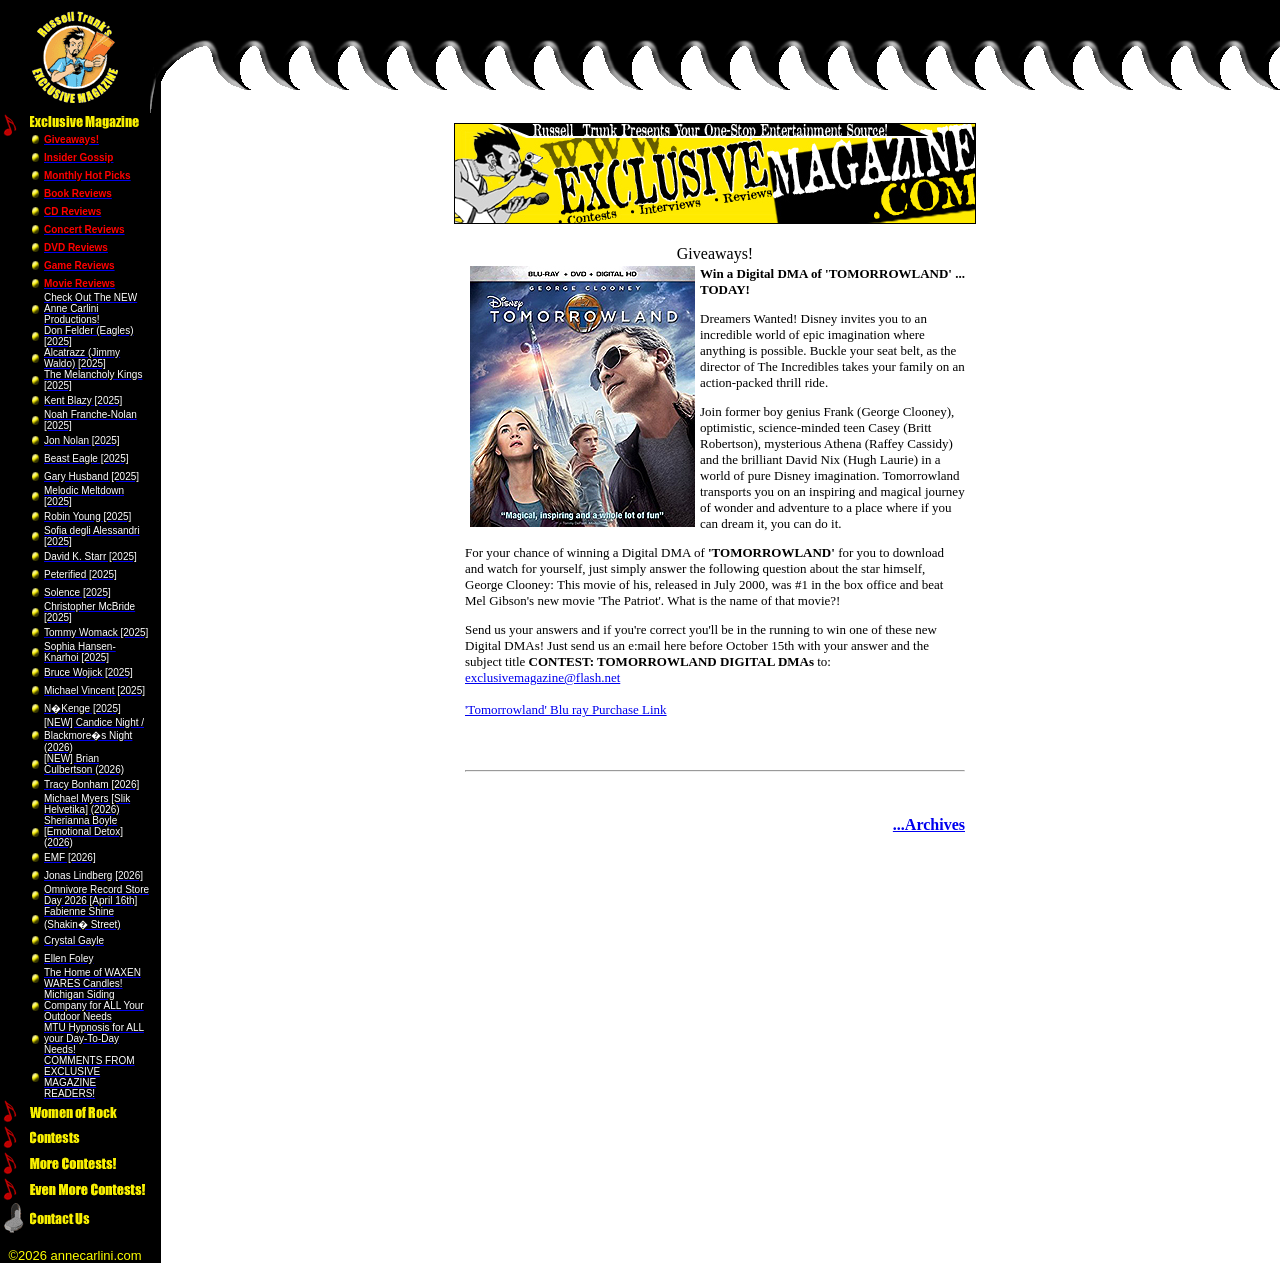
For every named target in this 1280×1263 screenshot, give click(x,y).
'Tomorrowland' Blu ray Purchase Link (566, 709)
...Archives (929, 824)
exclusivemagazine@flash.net (542, 677)
